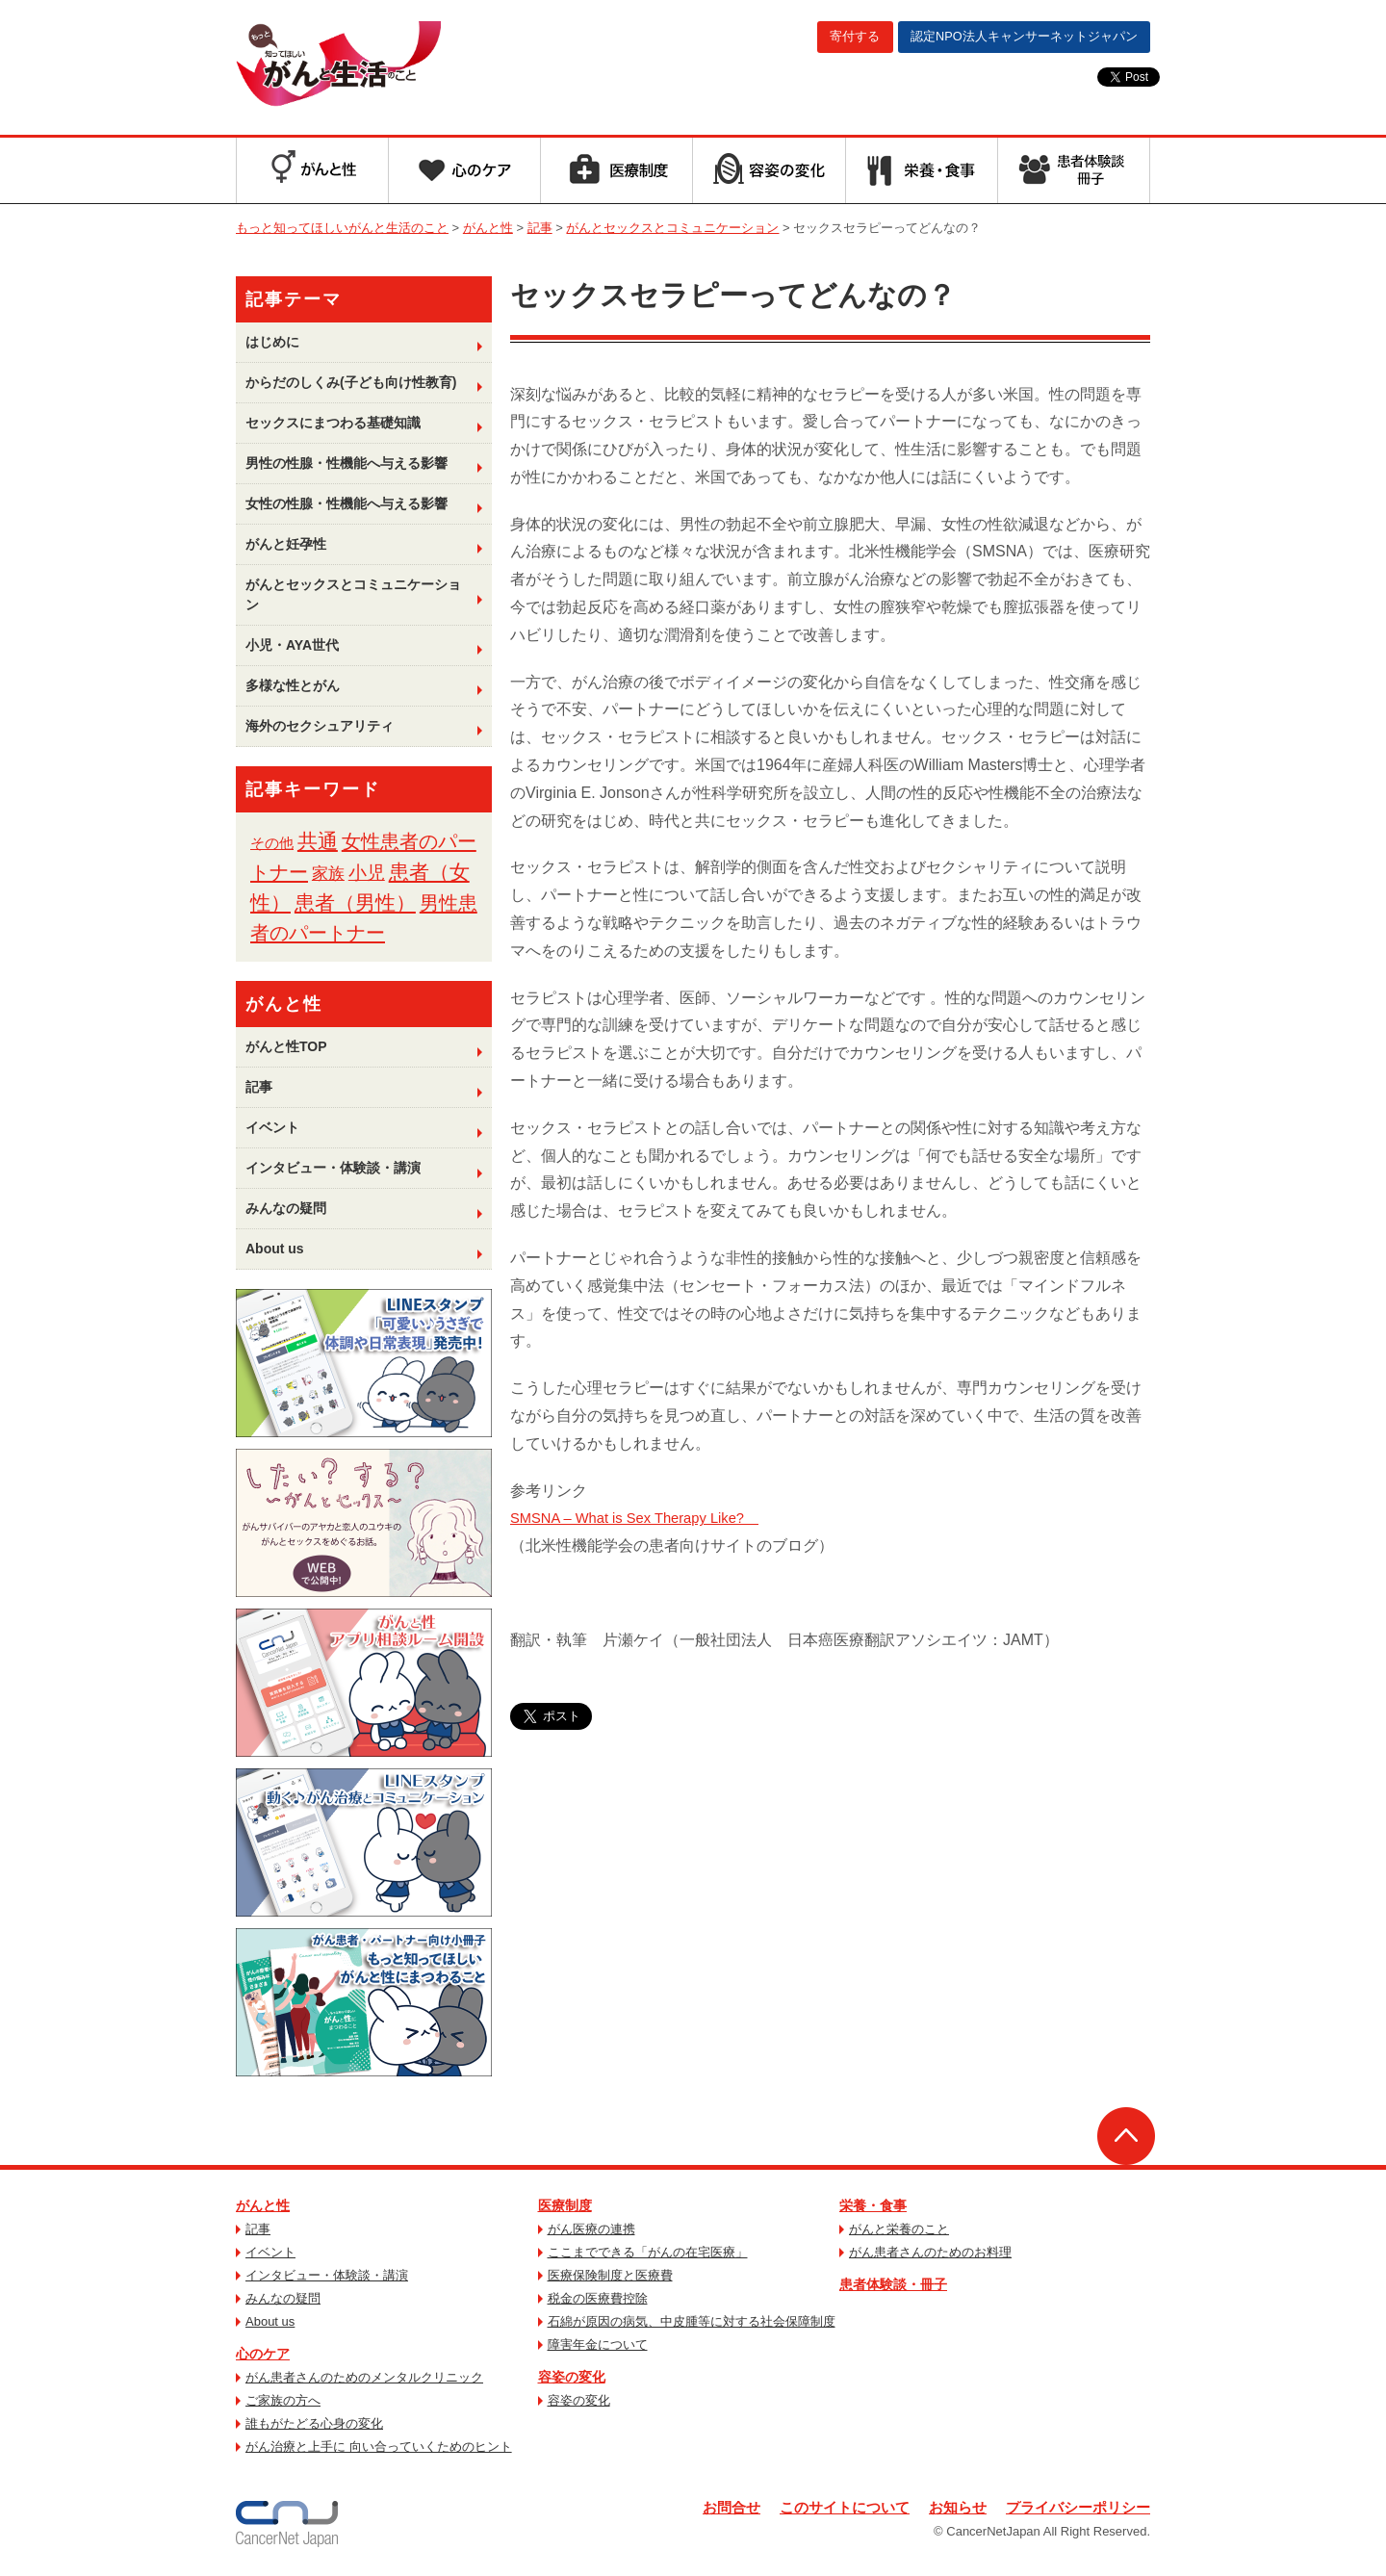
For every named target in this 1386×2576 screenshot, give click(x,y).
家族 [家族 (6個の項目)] (328, 873)
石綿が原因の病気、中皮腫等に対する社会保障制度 (691, 2321)
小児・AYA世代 (292, 645)
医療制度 (565, 2205)
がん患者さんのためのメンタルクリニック (364, 2377)
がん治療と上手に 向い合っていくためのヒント (378, 2446)
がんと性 (263, 2205)
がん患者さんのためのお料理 (930, 2252)
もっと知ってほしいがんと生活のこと (388, 65)
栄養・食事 (873, 2205)
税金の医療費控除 (598, 2298)
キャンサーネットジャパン (1008, 37)
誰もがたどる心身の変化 (314, 2423)
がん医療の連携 (591, 2229)
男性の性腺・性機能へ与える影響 (346, 463)
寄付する (816, 37)
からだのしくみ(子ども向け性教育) (350, 382)
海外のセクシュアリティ (319, 726)
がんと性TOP (286, 1046)
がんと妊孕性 (285, 544)
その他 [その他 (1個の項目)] (272, 843)
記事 (258, 1087)
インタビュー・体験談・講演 (333, 1167)
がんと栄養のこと (899, 2229)
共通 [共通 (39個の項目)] (317, 841)
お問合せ (707, 2508)
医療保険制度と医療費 (610, 2275)
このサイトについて (826, 2508)
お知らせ (946, 2508)
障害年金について (598, 2344)
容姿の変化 (571, 2376)
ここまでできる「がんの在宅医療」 (648, 2252)
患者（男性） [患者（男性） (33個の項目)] (355, 902)
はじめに (272, 341)
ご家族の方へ (283, 2400)
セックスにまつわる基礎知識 (333, 422)
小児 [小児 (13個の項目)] (366, 873)
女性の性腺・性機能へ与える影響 (346, 503)
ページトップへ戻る (1126, 2136)
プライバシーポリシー (1073, 2508)
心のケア (263, 2353)
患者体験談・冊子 (893, 2284)
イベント (272, 1127)
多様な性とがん (292, 685)
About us (274, 1248)
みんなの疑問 (285, 1208)
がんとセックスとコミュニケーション (353, 594)
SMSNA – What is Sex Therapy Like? (645, 1517)
